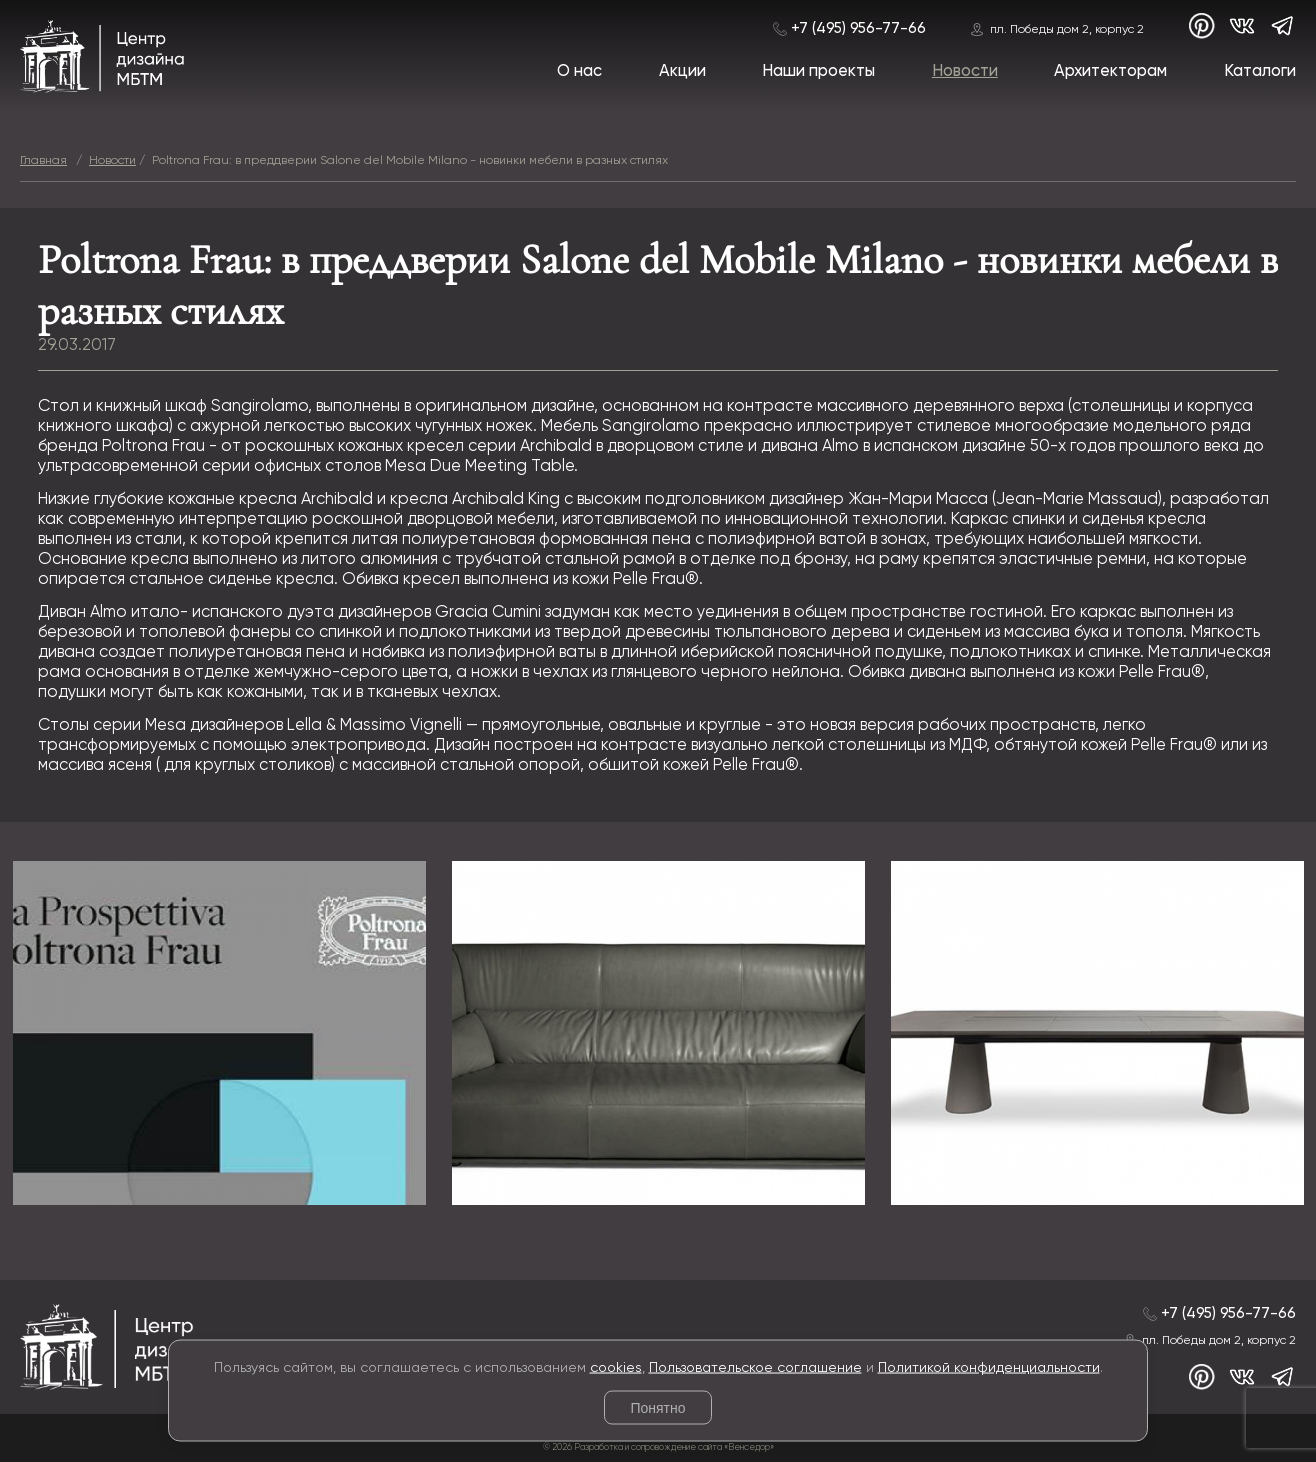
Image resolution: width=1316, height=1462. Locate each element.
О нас (579, 71)
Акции (682, 71)
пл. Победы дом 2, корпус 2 (1067, 29)
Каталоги (1260, 71)
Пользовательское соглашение (755, 1367)
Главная (43, 160)
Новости (965, 71)
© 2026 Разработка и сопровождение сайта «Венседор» (658, 1447)
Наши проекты (818, 71)
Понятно (657, 1408)
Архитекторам (1110, 71)
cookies (616, 1367)
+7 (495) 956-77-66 (858, 28)
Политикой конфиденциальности (989, 1367)
